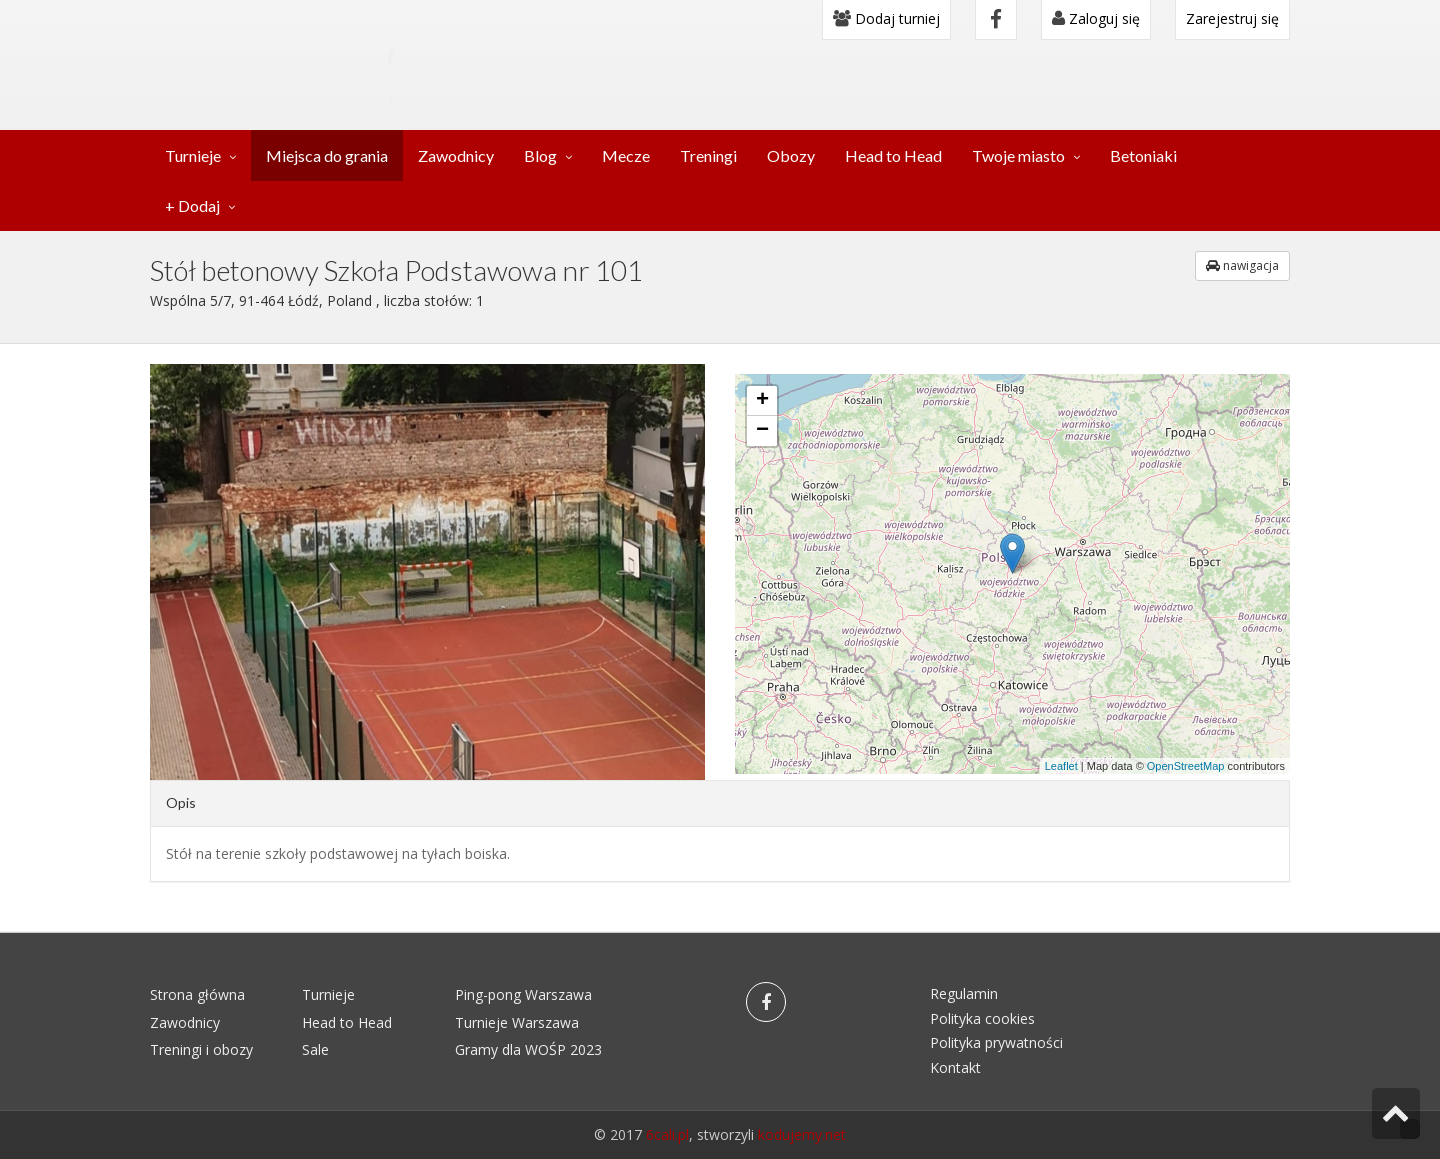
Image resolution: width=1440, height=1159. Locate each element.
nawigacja (1242, 265)
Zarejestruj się (1232, 18)
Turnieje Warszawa (517, 1022)
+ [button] (762, 401)
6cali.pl (667, 1134)
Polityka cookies (982, 1018)
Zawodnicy (456, 155)
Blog (540, 155)
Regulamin (964, 993)
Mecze (626, 155)
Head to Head (893, 155)
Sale (315, 1049)
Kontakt (955, 1067)
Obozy (791, 155)
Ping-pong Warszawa (523, 994)
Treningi (708, 155)
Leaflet (1061, 766)
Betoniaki (1143, 155)
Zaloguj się (1096, 18)
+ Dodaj (192, 205)
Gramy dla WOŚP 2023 (528, 1049)
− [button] (762, 431)
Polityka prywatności (996, 1042)
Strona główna (197, 994)
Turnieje (193, 155)
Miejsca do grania (327, 155)
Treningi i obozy (201, 1049)
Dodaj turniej (886, 18)
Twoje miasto (1018, 155)
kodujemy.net (802, 1134)
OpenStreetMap (1186, 766)
